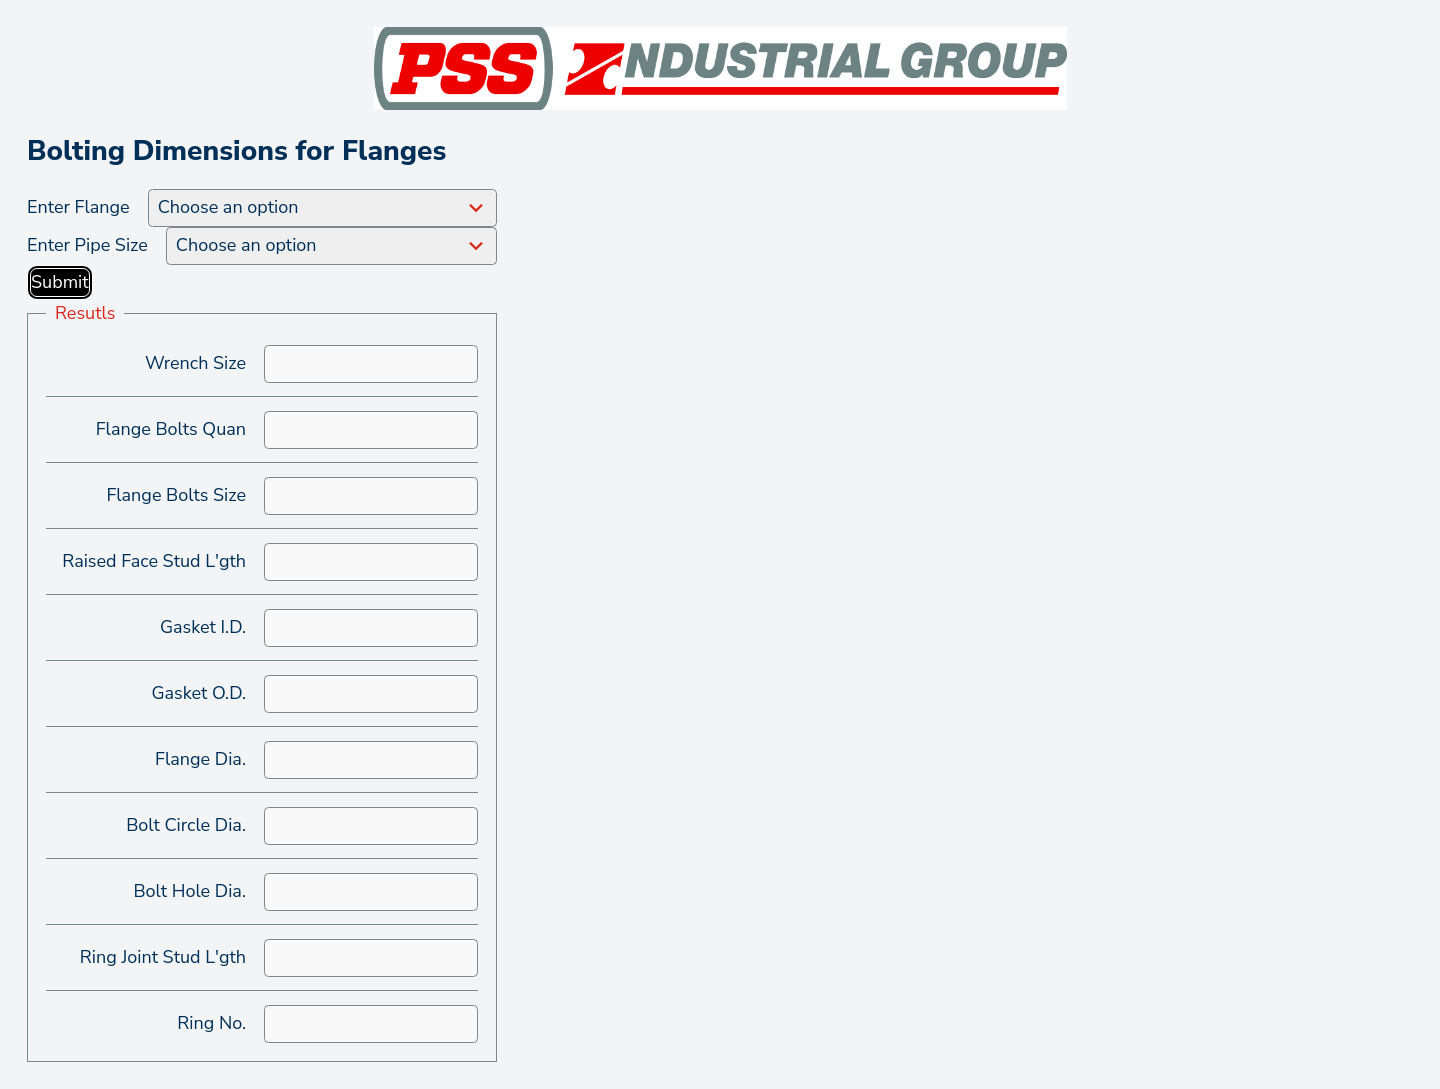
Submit (60, 282)
